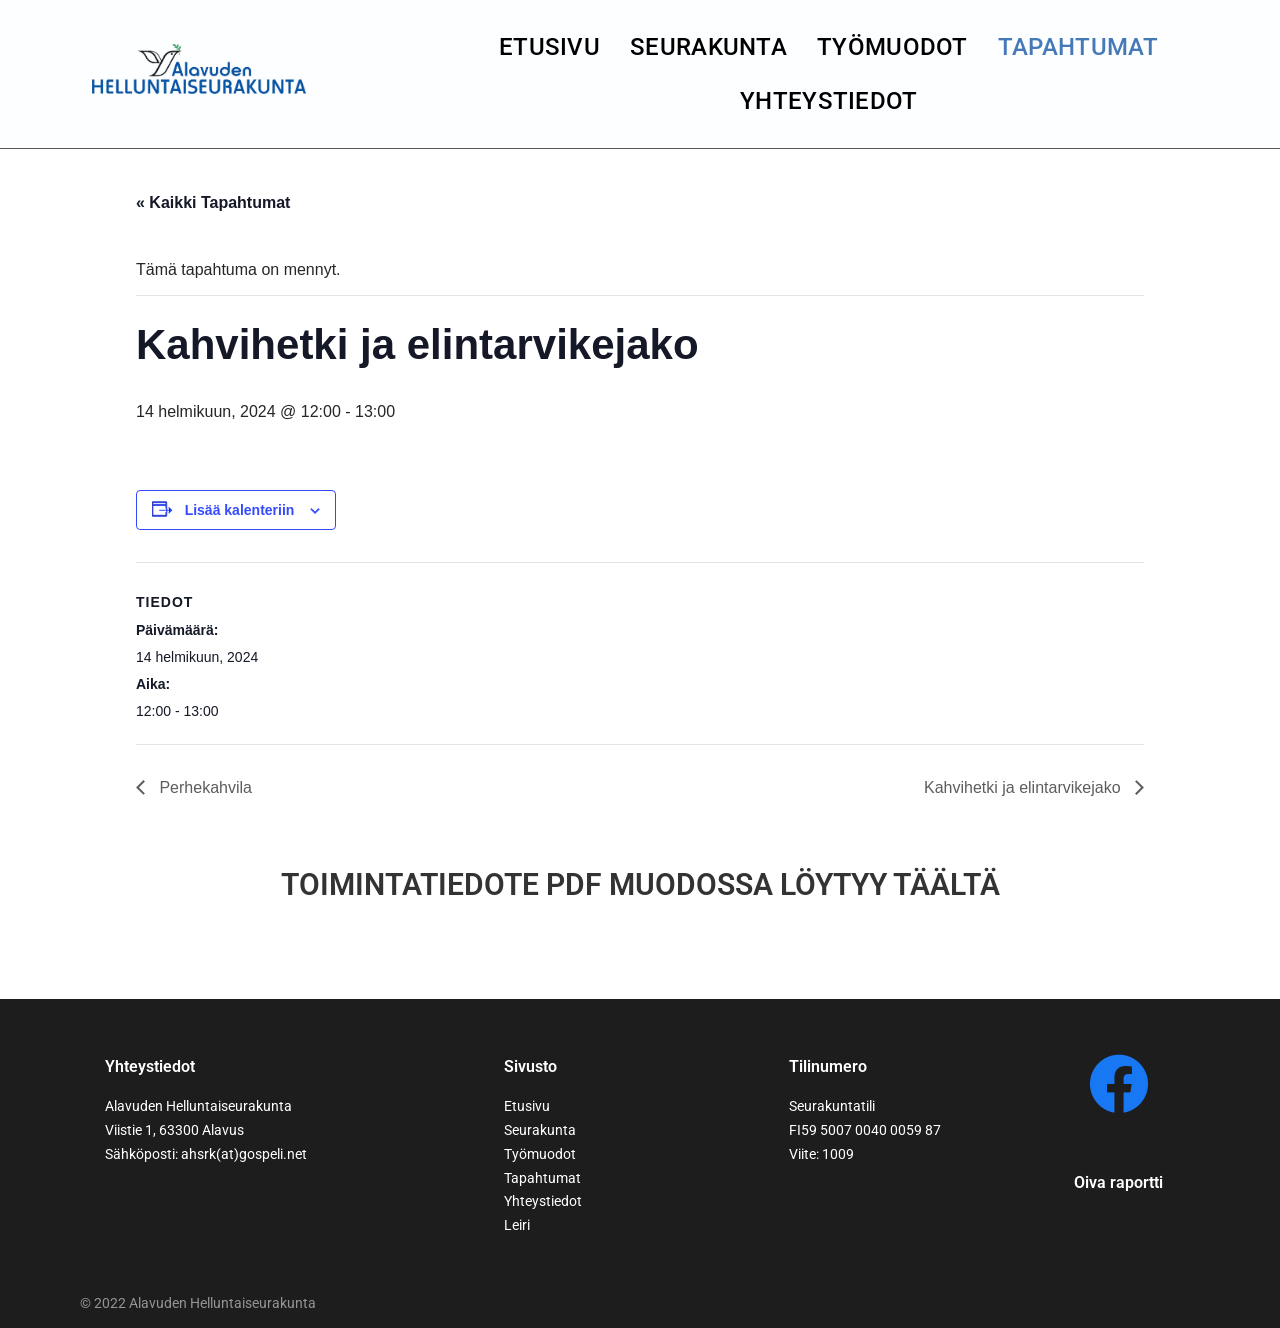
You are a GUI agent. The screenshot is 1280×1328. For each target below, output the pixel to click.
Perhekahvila (203, 787)
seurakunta (708, 47)
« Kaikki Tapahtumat (213, 202)
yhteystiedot (829, 101)
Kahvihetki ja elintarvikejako (1024, 787)
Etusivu (549, 47)
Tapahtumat (1078, 47)
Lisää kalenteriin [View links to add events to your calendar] (240, 510)
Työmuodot (892, 47)
